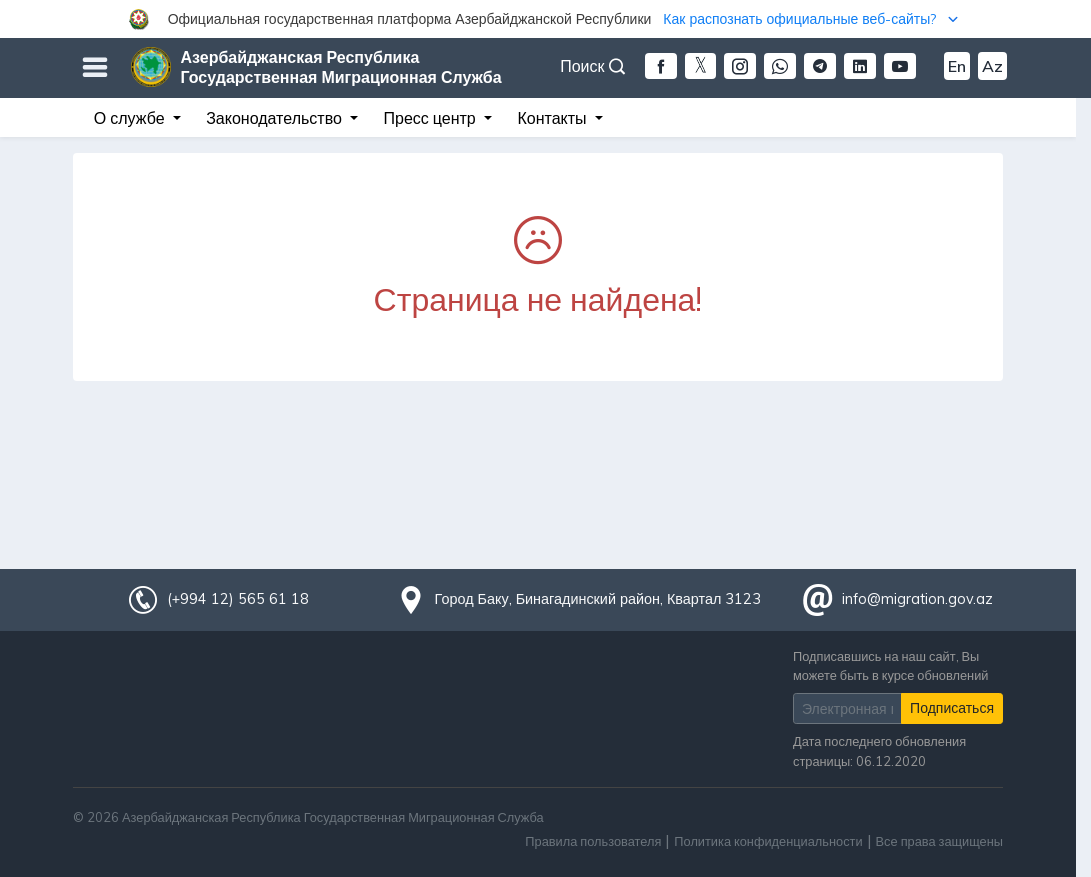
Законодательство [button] (276, 118)
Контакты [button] (553, 118)
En (957, 66)
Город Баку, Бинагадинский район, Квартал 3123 (598, 599)
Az (992, 66)
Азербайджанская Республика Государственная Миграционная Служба (341, 67)
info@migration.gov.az (917, 599)
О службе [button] (131, 118)
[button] (545, 19)
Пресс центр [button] (432, 118)
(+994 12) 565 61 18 (238, 599)
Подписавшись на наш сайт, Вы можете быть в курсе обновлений (890, 665)
